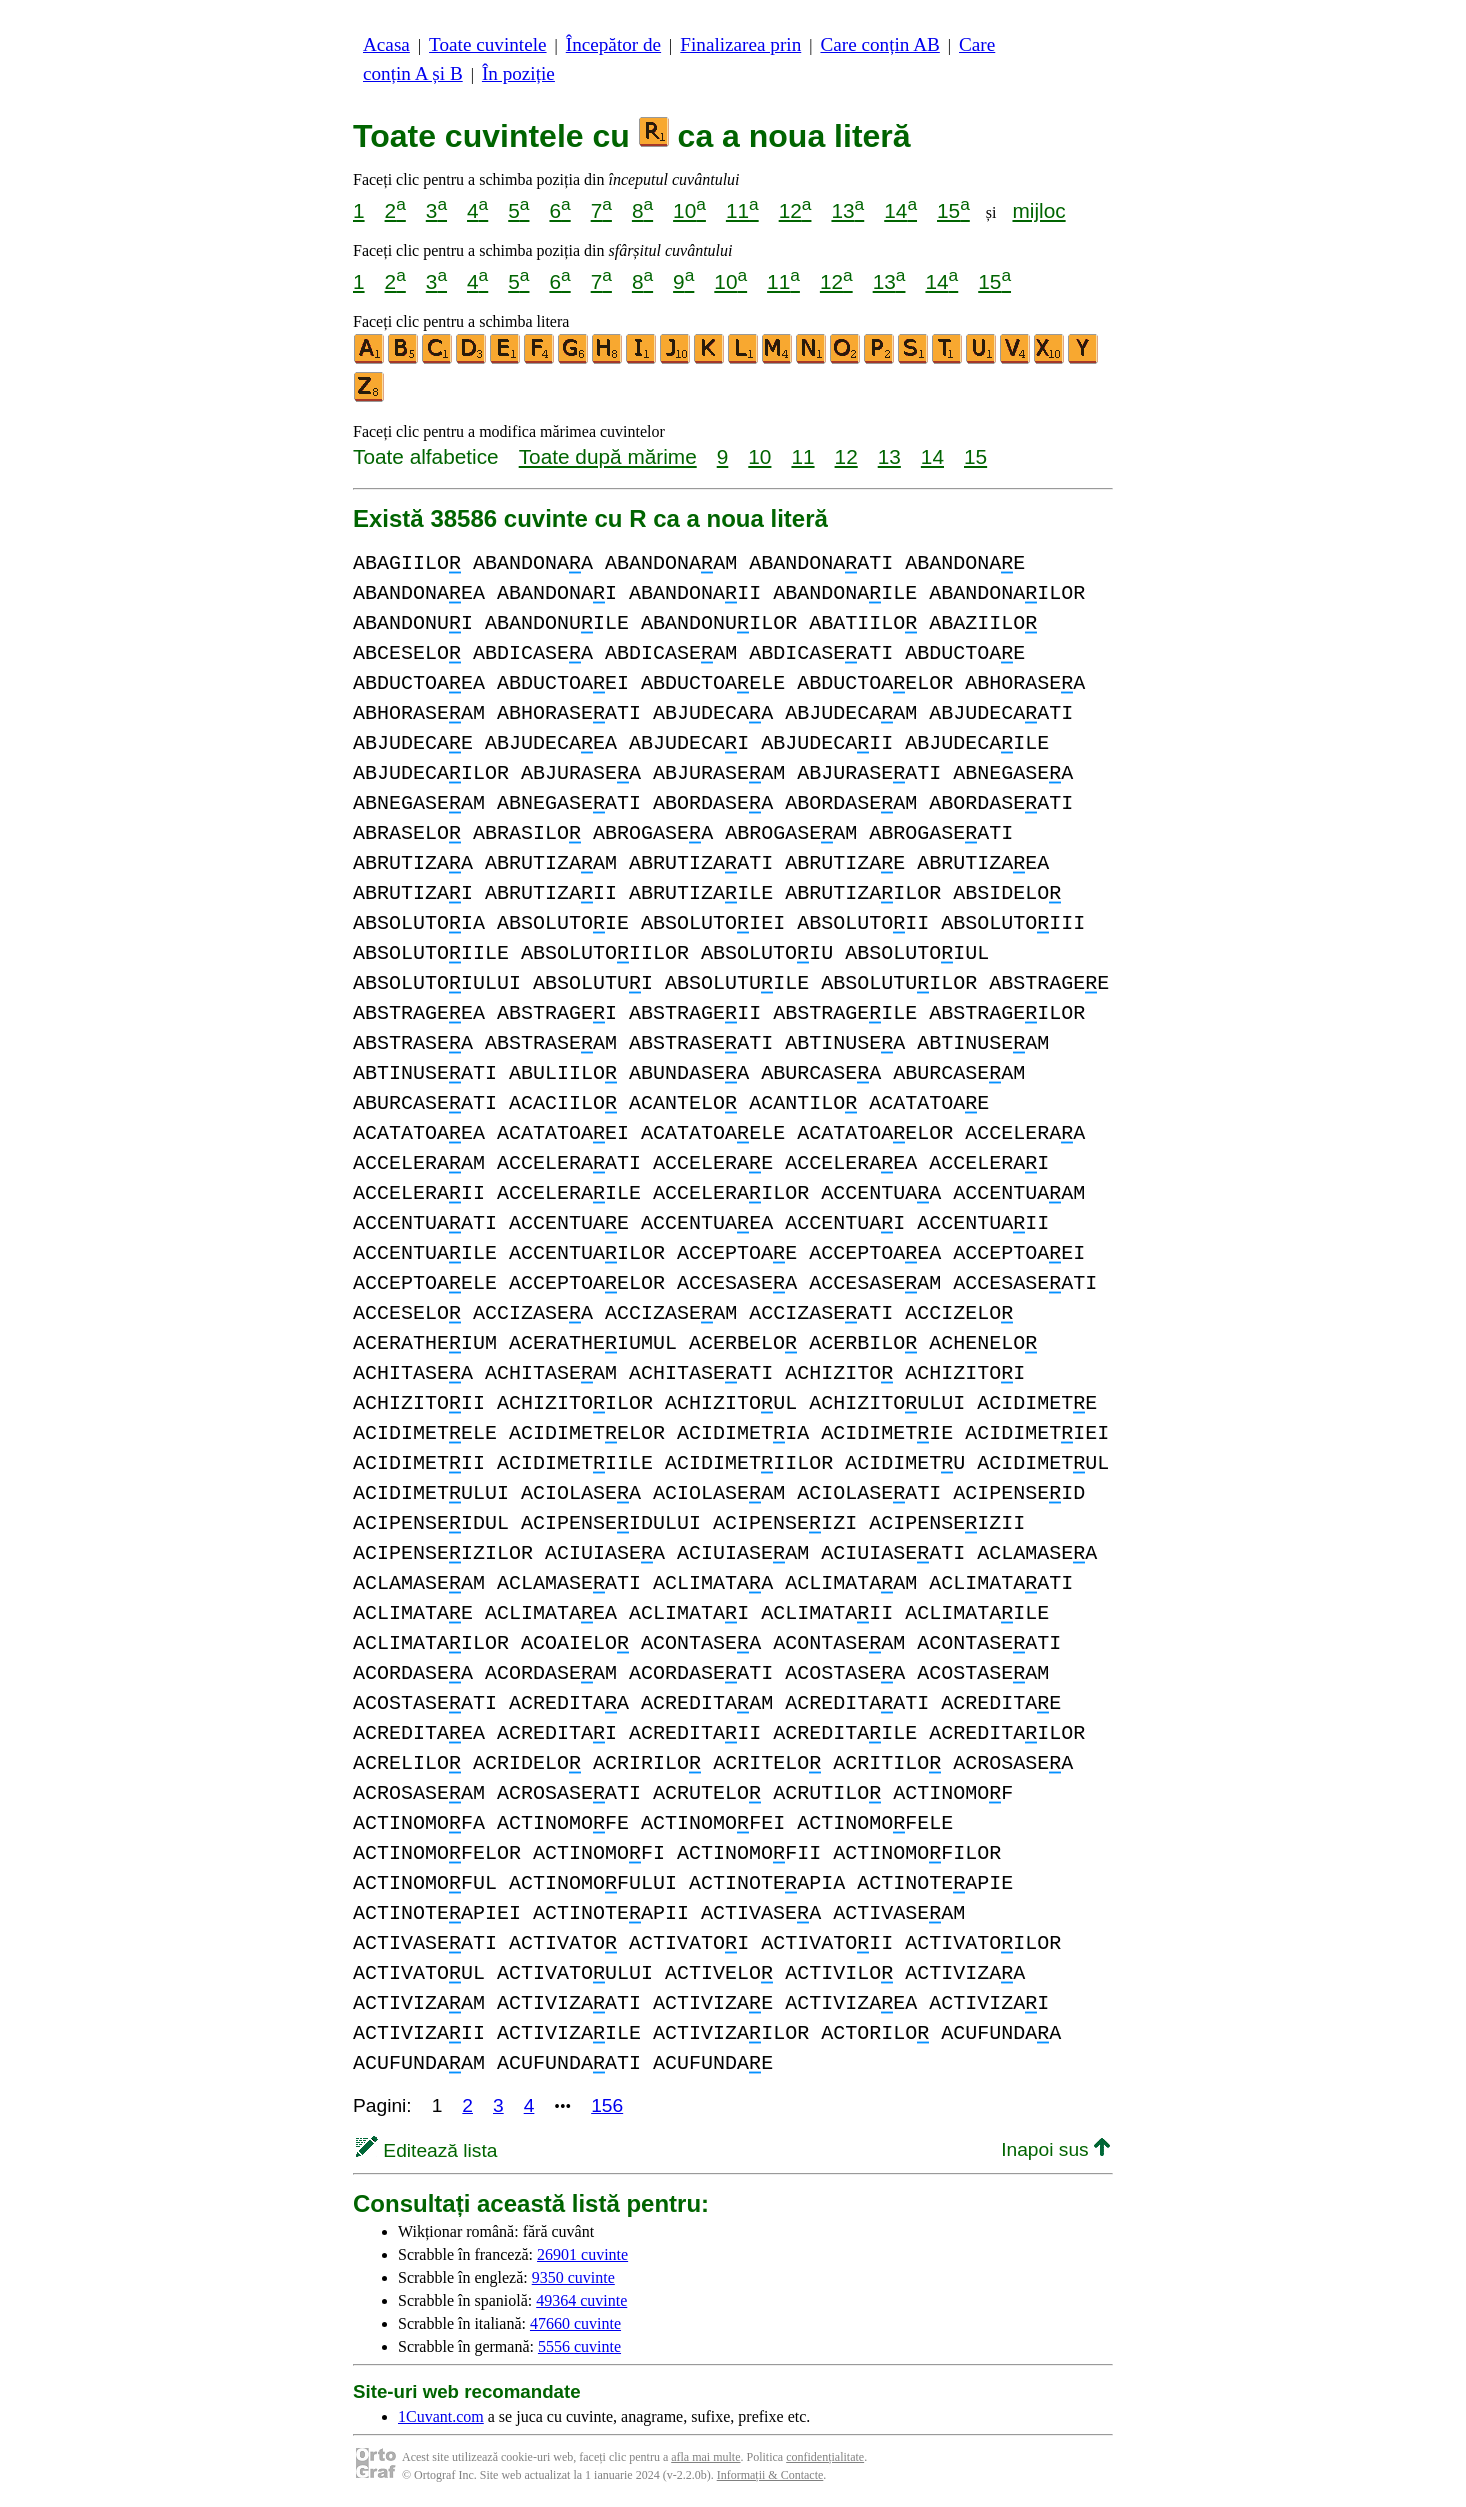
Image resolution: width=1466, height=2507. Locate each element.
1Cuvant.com (441, 2416)
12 (795, 210)
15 (953, 210)
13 (847, 210)
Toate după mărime (608, 456)
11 (742, 210)
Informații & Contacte (770, 2475)
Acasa (386, 44)
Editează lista (426, 2150)
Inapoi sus (1055, 2149)
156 (607, 2105)
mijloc (1038, 210)
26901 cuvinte (582, 2254)
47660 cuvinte (575, 2323)
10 (689, 210)
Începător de (613, 44)
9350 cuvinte (573, 2277)
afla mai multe (705, 2457)
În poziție (518, 73)
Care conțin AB (879, 44)
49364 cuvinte (581, 2300)
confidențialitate (825, 2457)
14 (900, 210)
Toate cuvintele (487, 44)
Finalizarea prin (740, 44)
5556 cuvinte (579, 2346)
